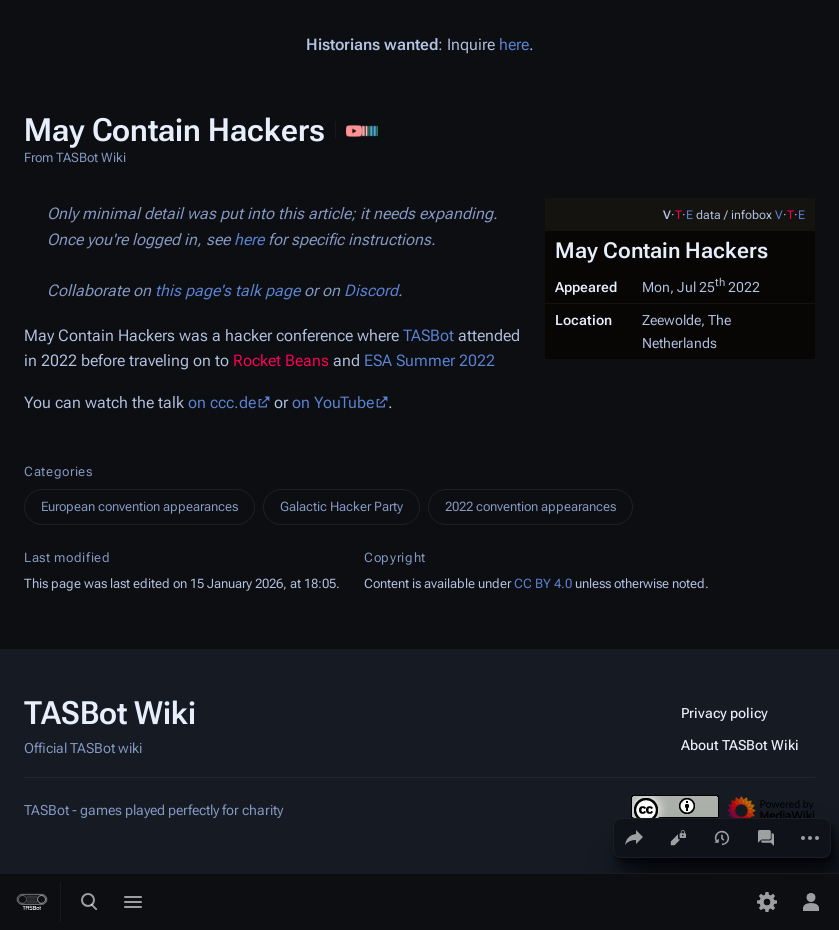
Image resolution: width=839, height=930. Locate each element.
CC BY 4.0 (543, 583)
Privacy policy (724, 713)
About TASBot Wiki (740, 745)
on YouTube (333, 402)
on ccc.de (222, 402)
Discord (371, 290)
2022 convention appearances (530, 506)
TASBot (428, 335)
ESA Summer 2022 (429, 360)
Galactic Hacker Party (341, 506)
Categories (58, 471)
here (514, 44)
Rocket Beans (281, 360)
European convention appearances (139, 506)
